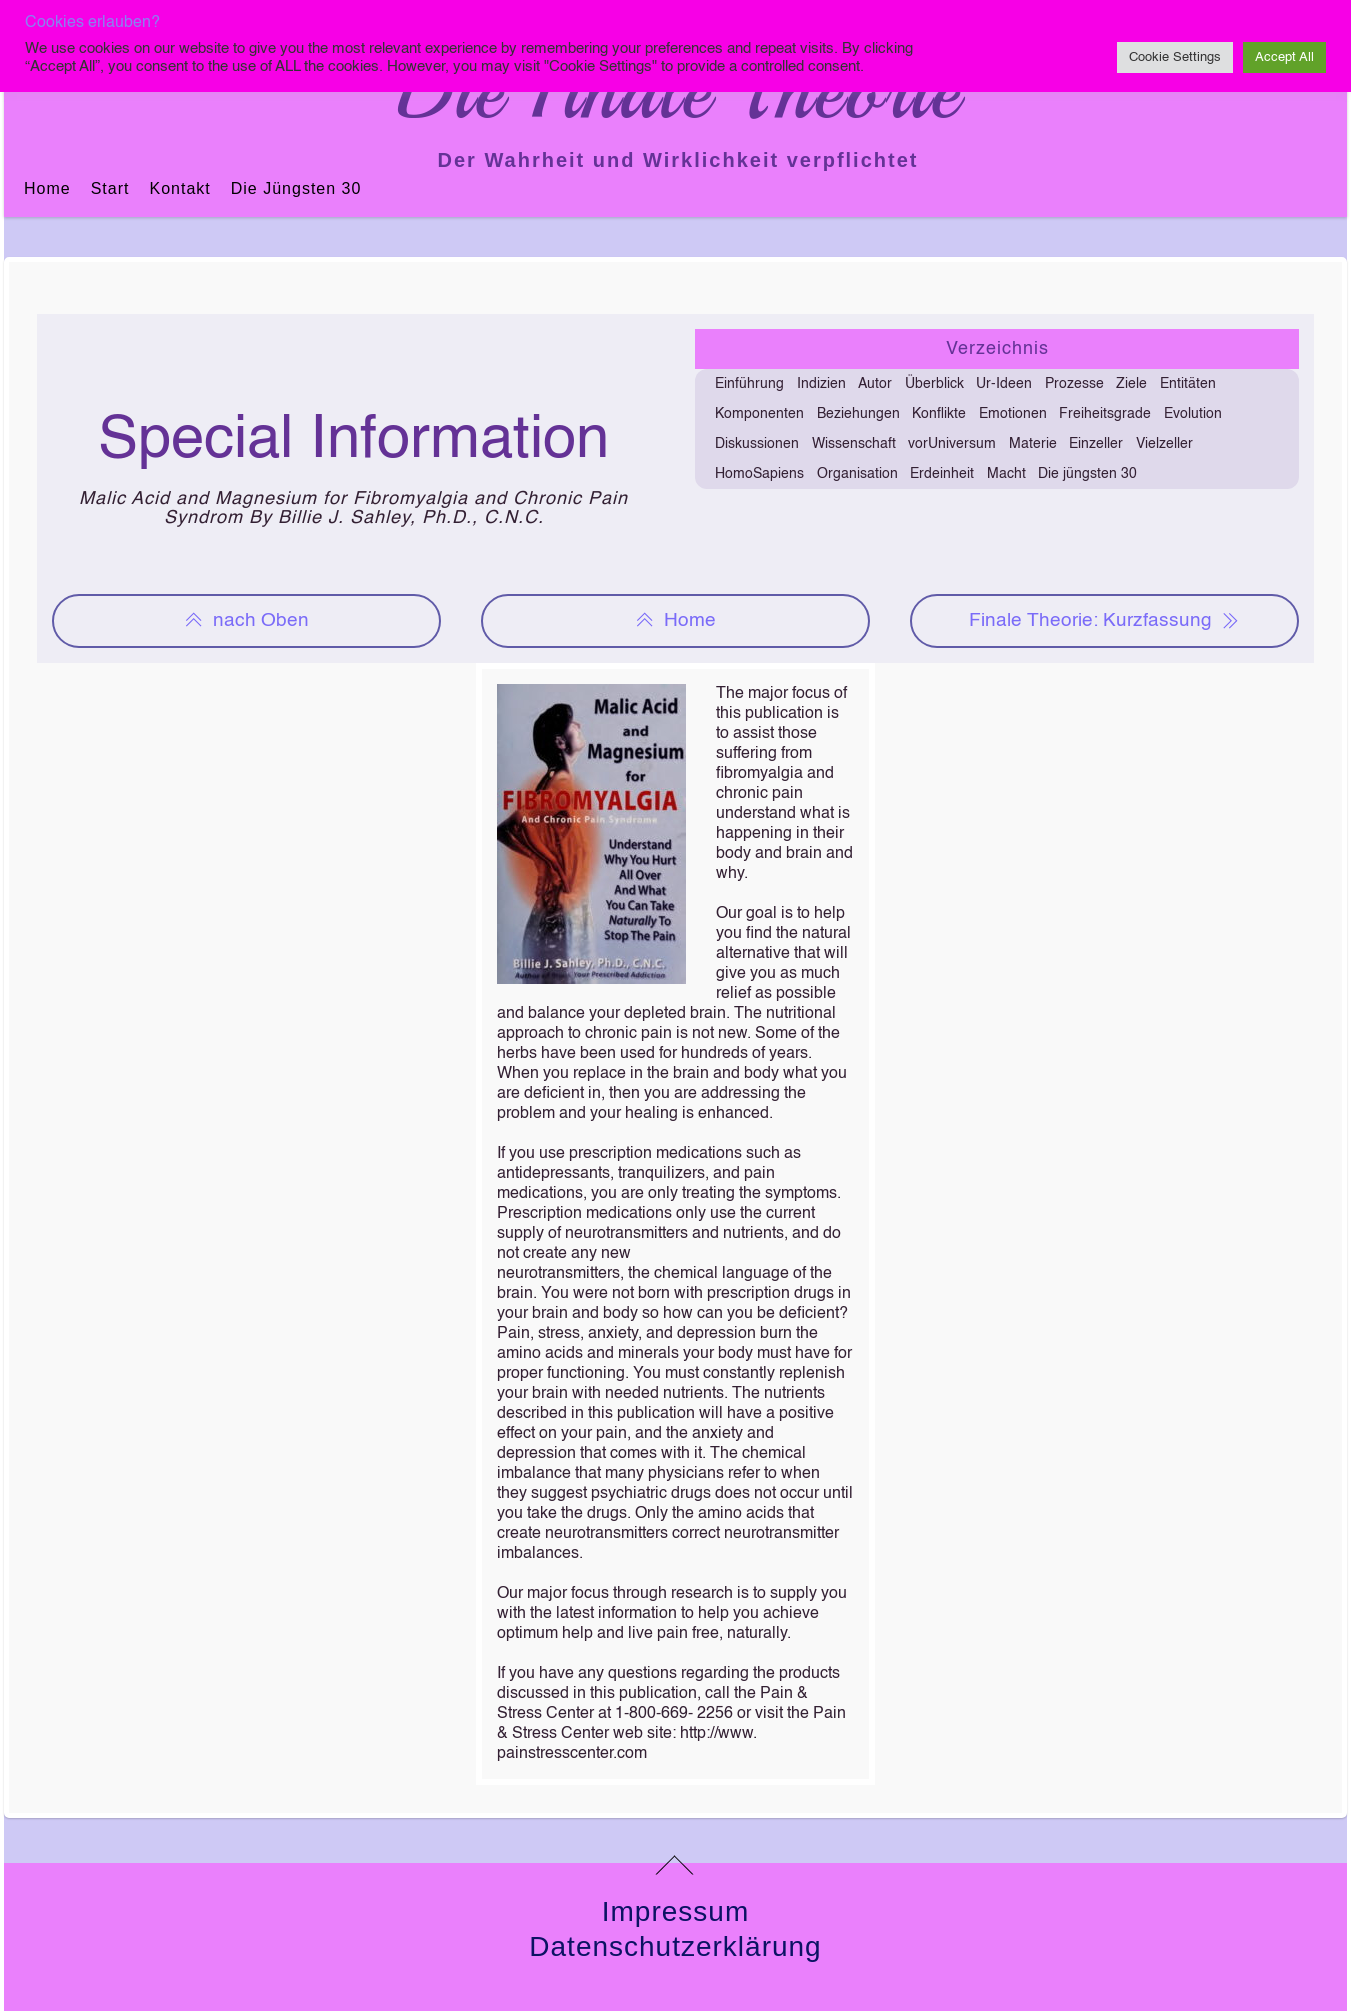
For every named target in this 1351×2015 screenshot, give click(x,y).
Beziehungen (858, 414)
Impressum (675, 1911)
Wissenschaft (854, 444)
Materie (1033, 444)
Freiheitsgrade (1105, 414)
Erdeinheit (942, 474)
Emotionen (1013, 414)
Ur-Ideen (1004, 384)
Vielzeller (1164, 444)
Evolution (1193, 414)
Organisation (857, 474)
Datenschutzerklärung (675, 1946)
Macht (1006, 474)
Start (110, 188)
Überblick (934, 384)
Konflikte (939, 414)
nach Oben (246, 621)
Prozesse (1074, 384)
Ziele (1131, 384)
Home (47, 188)
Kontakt (179, 188)
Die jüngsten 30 (296, 188)
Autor (875, 384)
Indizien (821, 384)
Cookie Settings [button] (1175, 57)
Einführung (749, 384)
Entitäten (1188, 384)
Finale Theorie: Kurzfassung (1104, 621)
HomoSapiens (759, 474)
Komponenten (759, 414)
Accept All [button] (1284, 57)
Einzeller (1096, 444)
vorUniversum (952, 444)
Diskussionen (757, 444)
